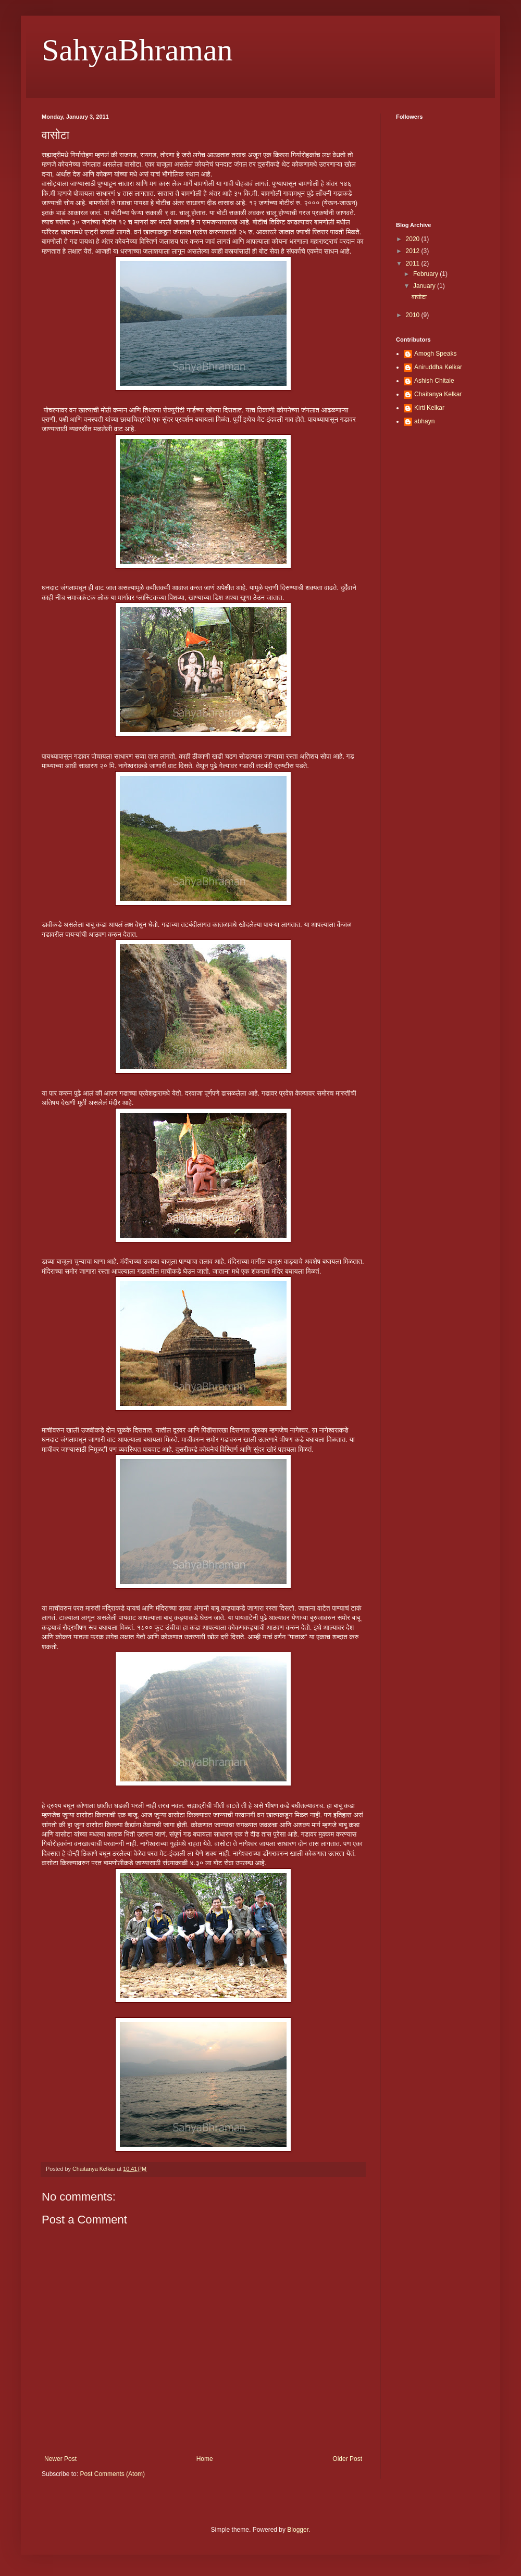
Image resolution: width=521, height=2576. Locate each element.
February (426, 274)
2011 (413, 263)
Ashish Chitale (434, 380)
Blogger (297, 2529)
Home (204, 2458)
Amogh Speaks (435, 353)
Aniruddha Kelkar (438, 367)
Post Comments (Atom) (112, 2474)
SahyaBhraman (137, 50)
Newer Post (60, 2458)
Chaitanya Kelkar (438, 394)
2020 (413, 239)
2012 (413, 251)
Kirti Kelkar (429, 407)
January (425, 286)
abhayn (424, 421)
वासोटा (419, 296)
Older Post (347, 2458)
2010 (413, 315)
